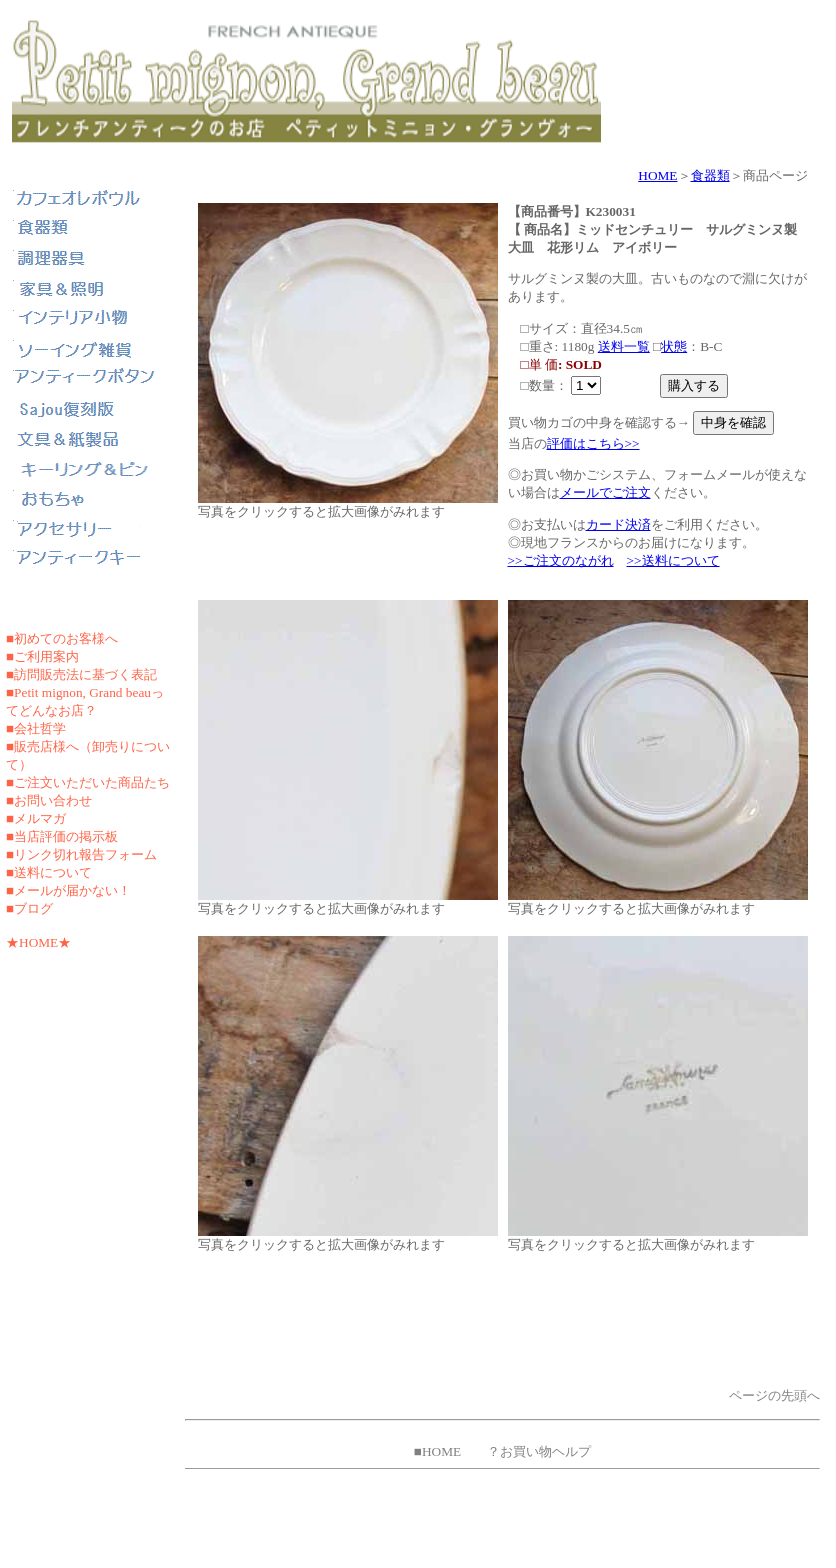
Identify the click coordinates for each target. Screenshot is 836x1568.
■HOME (437, 1451)
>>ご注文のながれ (561, 560)
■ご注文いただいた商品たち (88, 782)
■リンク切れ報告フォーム (81, 854)
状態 (674, 346)
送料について (53, 872)
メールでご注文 (605, 492)
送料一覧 (624, 346)
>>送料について (673, 560)
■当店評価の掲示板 (62, 836)
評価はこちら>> (593, 443)
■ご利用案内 (42, 656)
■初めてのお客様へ (62, 638)
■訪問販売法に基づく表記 (81, 674)
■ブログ (29, 908)
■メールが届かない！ (68, 890)
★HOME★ (38, 942)
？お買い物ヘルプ (539, 1451)
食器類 (710, 175)
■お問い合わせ (49, 800)
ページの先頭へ (774, 1395)
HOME (657, 175)
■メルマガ (36, 818)
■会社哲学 (36, 728)
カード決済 (618, 524)
